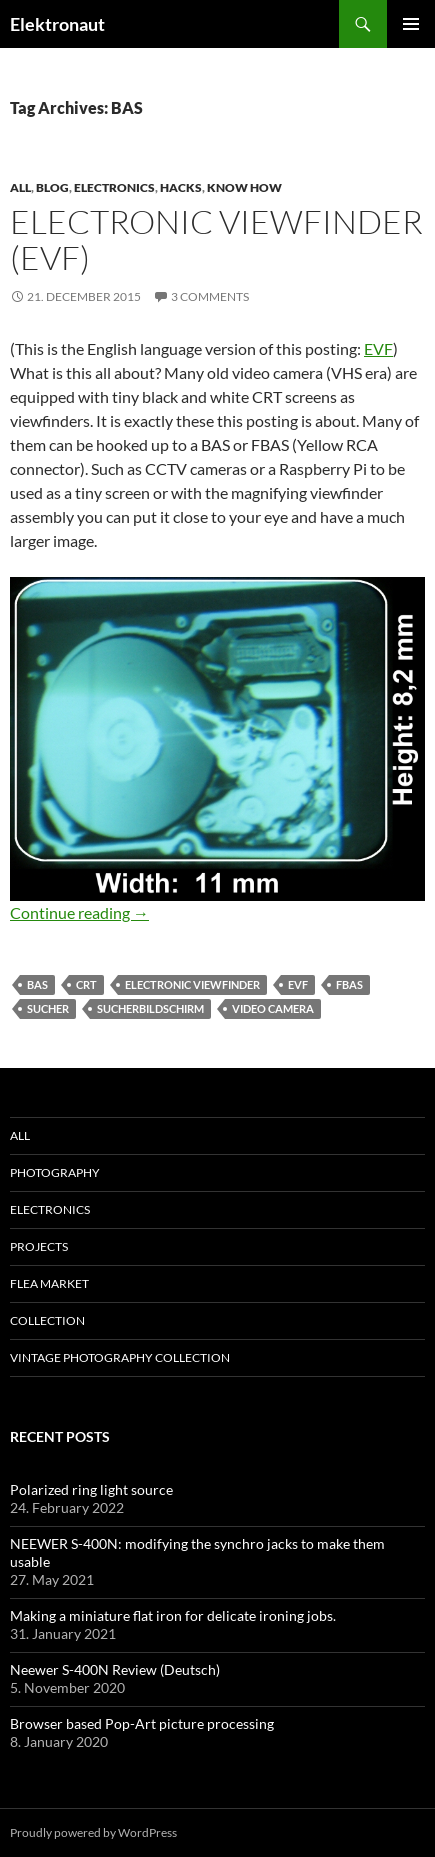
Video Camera (273, 1008)
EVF (378, 348)
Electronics (114, 187)
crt (86, 984)
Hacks (181, 187)
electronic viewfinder (192, 984)
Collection (47, 1320)
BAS (37, 984)
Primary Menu (411, 24)
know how (244, 187)
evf (298, 984)
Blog (52, 187)
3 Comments (210, 296)
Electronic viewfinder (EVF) (216, 239)
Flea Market (49, 1283)
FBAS (349, 984)
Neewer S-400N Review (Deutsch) (115, 1669)
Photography (55, 1172)
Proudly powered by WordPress (93, 1832)
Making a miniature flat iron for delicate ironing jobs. (173, 1615)
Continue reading (79, 912)
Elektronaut (57, 24)
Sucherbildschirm (150, 1008)
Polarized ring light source (91, 1489)
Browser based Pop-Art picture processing (142, 1723)
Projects (39, 1246)
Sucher (48, 1008)
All (20, 187)
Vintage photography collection (120, 1357)
